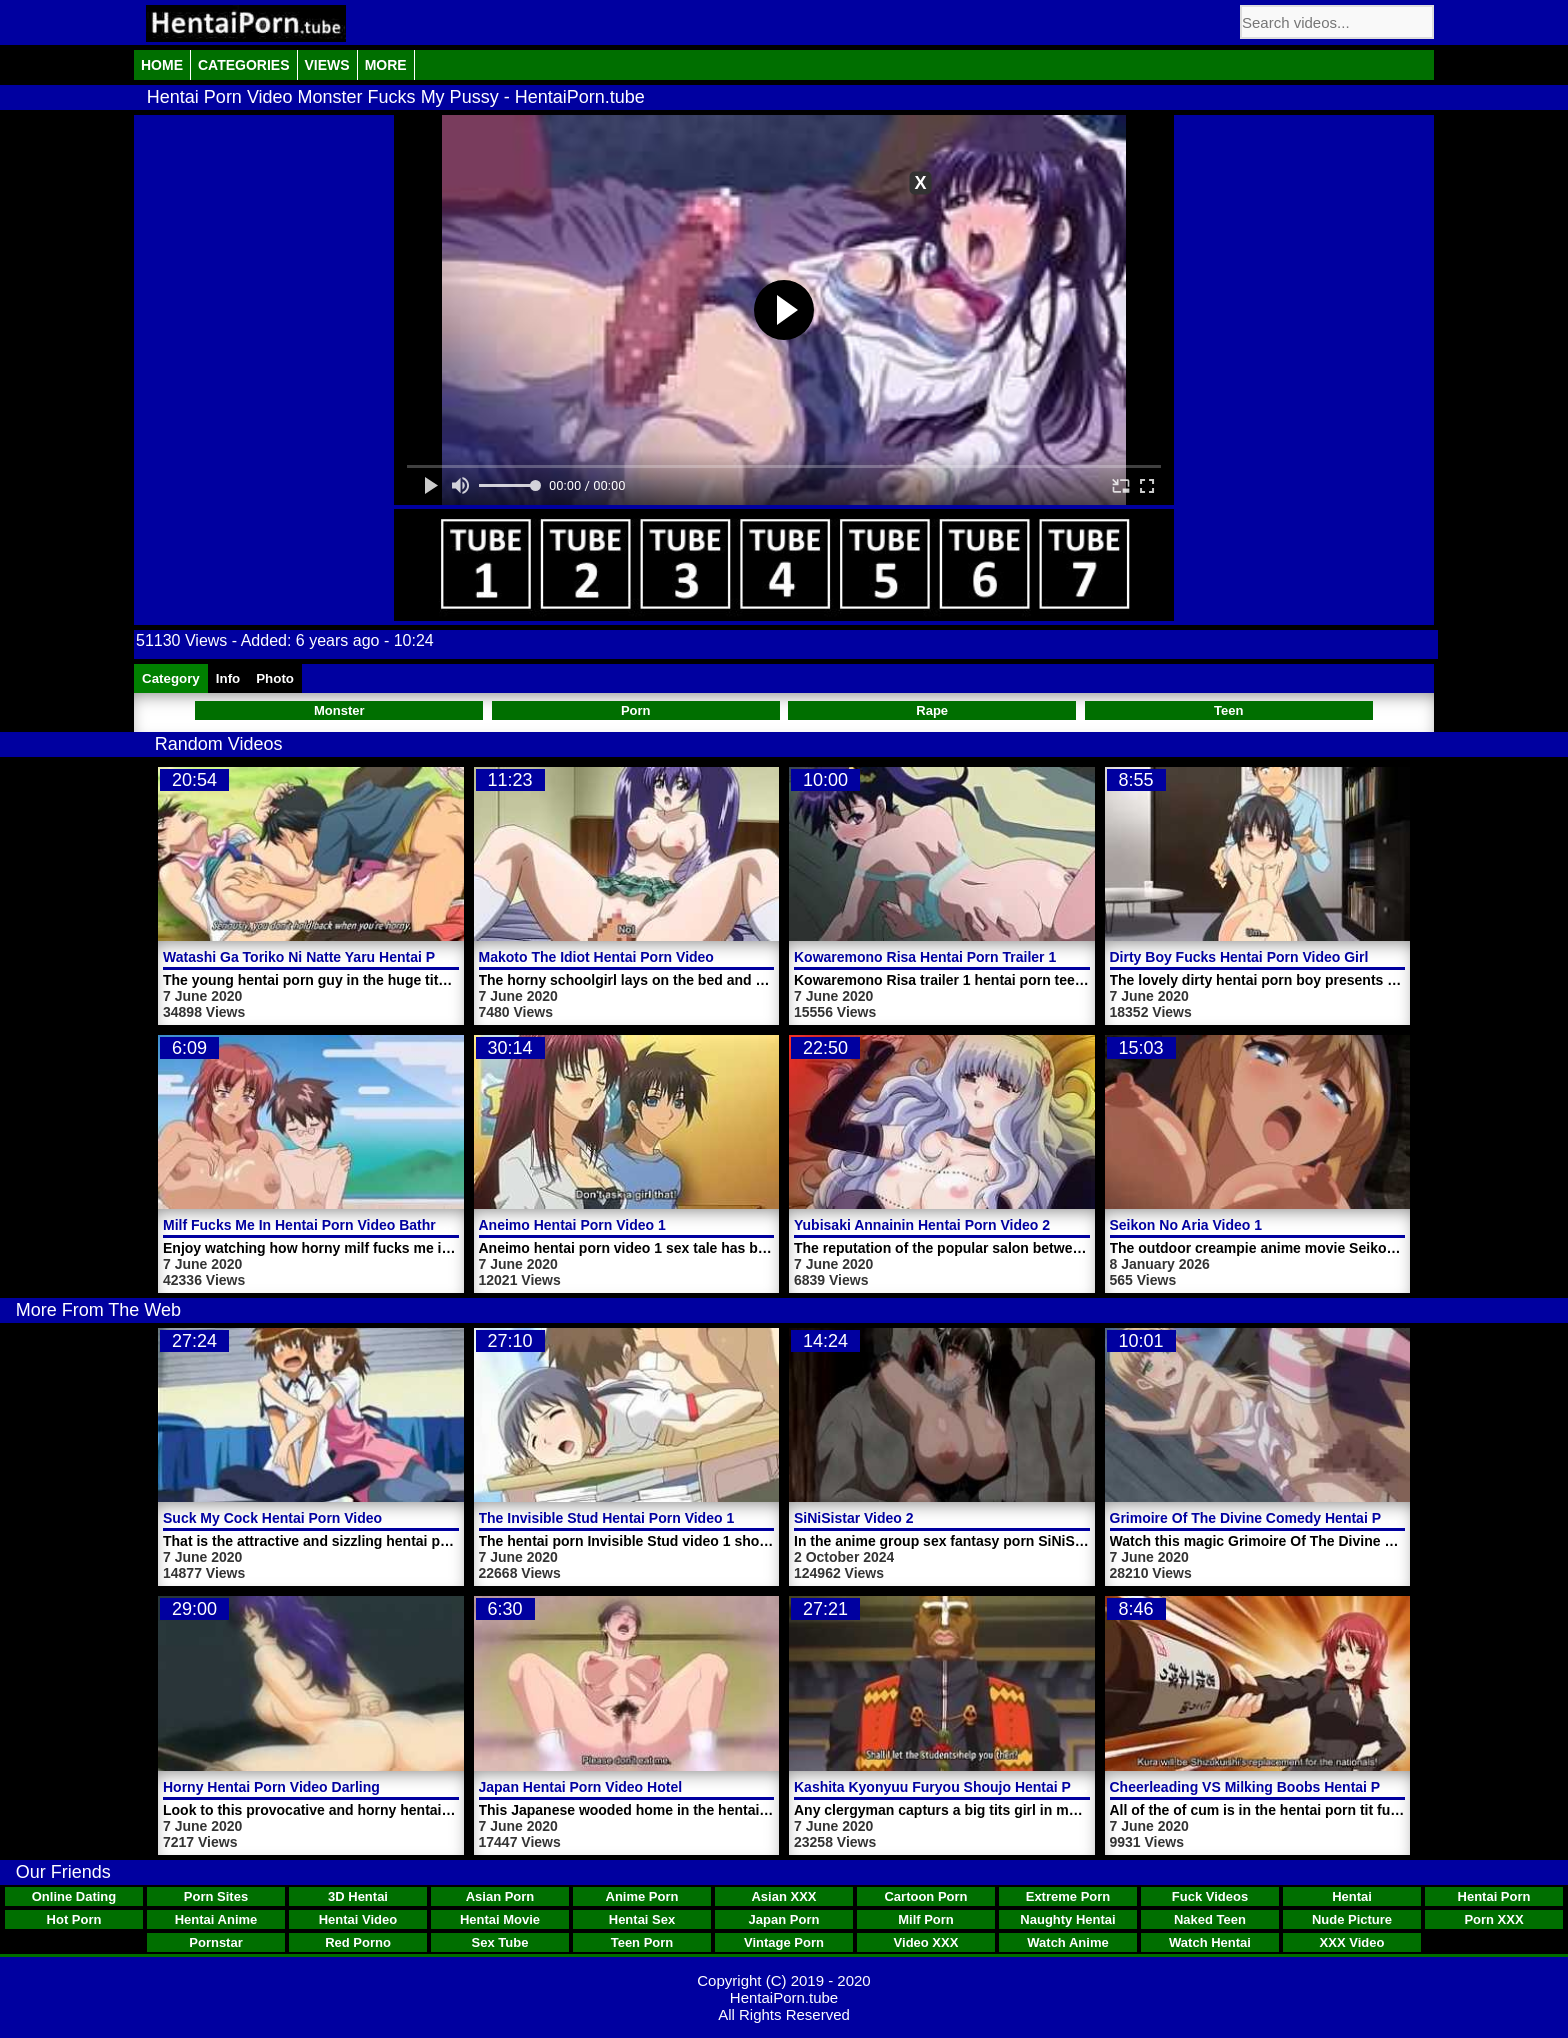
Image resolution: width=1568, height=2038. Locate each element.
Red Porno (358, 1942)
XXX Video (1352, 1942)
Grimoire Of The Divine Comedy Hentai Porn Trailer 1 (1286, 1518)
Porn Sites (216, 1896)
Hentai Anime (216, 1919)
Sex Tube (500, 1942)
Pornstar (215, 1942)
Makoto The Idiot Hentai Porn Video (596, 957)
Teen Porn (642, 1942)
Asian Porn (500, 1896)
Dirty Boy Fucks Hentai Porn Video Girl (1239, 957)
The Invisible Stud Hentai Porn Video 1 (607, 1518)
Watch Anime (1067, 1942)
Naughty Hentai (1067, 1919)
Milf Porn (926, 1919)
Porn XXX (1493, 1919)
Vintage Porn (784, 1942)
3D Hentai (358, 1896)
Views (327, 65)
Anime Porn (642, 1896)
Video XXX (926, 1942)
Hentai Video (358, 1919)
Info (228, 678)
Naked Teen (1210, 1919)
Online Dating (74, 1896)
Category (171, 678)
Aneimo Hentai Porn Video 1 (572, 1225)
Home (162, 65)
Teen (1228, 710)
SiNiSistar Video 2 (854, 1518)
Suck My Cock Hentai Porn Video (272, 1518)
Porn (636, 710)
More (386, 65)
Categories (244, 65)
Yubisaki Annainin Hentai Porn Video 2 (922, 1225)
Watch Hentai (1210, 1942)
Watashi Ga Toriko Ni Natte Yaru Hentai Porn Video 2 (337, 957)
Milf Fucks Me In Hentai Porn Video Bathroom (314, 1225)
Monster (339, 710)
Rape (932, 710)
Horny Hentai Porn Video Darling (271, 1787)
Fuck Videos (1210, 1896)
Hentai (1352, 1896)
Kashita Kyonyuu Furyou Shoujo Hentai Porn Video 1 (970, 1787)
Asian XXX (783, 1896)
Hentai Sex (642, 1919)
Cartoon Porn (925, 1896)
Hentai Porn (1494, 1896)
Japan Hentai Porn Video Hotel (581, 1787)
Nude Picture (1352, 1919)
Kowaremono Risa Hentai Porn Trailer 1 (925, 957)
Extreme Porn (1068, 1896)
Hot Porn (74, 1919)
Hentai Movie (500, 1919)
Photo (275, 678)
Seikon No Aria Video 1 (1186, 1225)
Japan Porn (784, 1919)
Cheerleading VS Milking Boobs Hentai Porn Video (1277, 1787)
